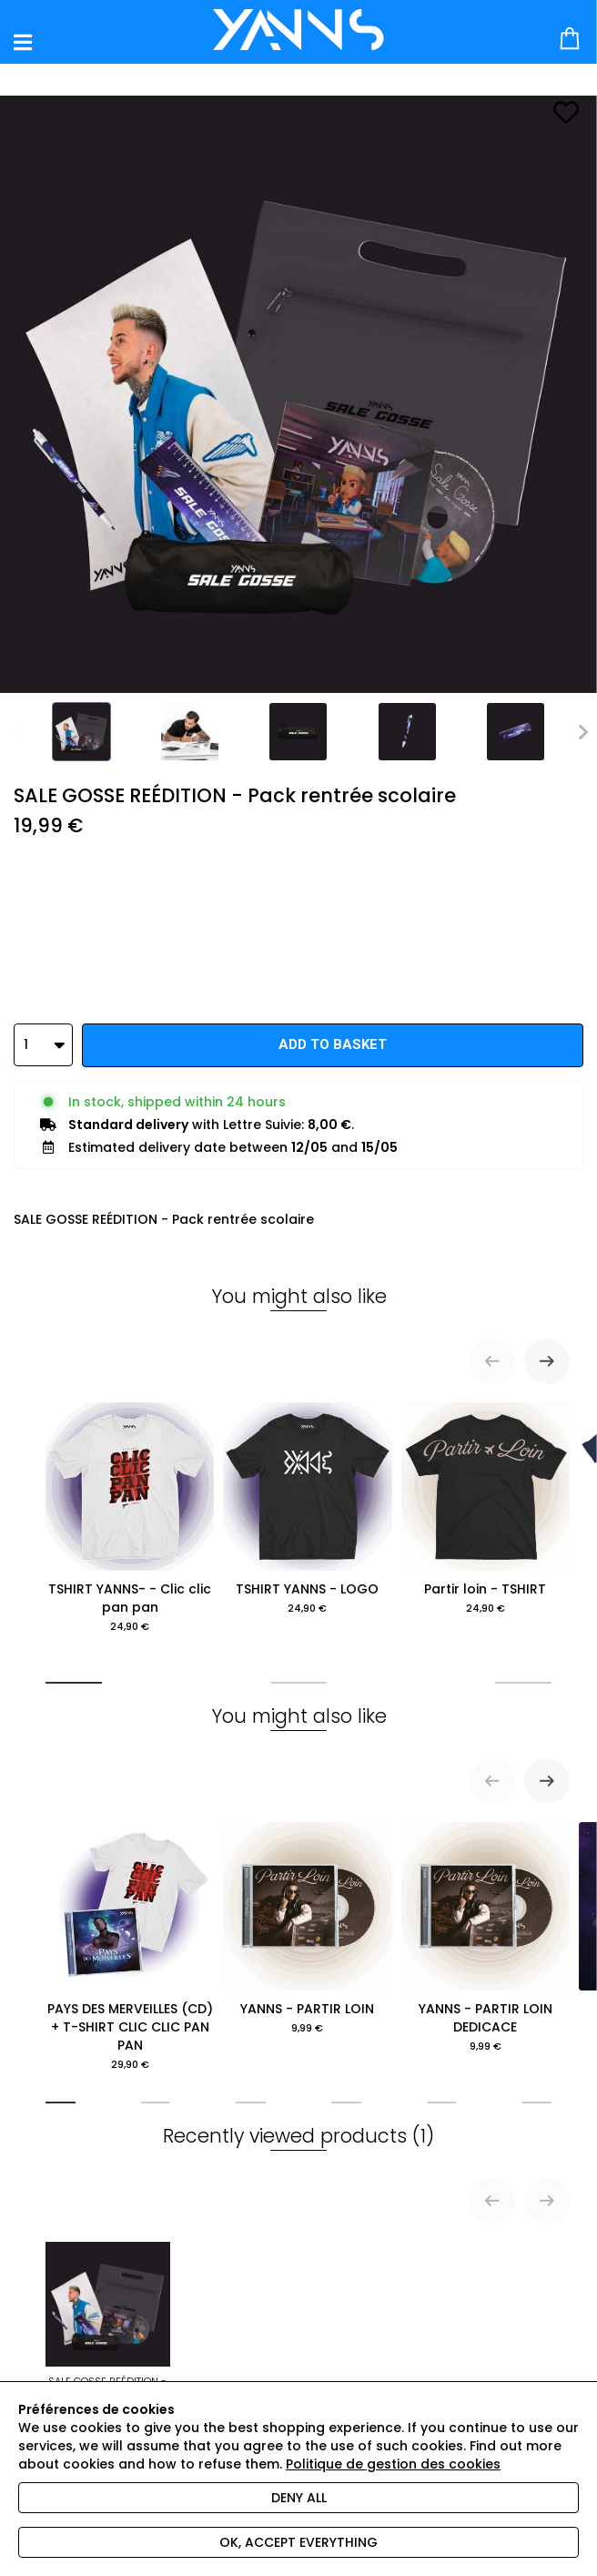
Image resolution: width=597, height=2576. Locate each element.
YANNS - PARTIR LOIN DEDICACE (485, 1938)
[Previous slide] (492, 1361)
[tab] (74, 1683)
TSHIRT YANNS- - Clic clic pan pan (130, 1518)
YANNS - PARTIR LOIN (307, 1929)
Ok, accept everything (298, 2542)
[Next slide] (547, 1361)
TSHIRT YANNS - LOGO (307, 1509)
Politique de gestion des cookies (393, 2464)
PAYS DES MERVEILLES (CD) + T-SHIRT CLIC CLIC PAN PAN (130, 1947)
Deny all (299, 2498)
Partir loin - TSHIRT (485, 1509)
